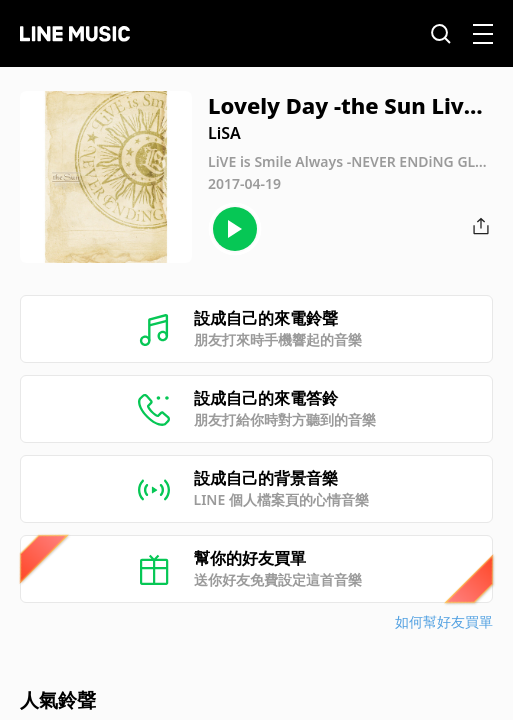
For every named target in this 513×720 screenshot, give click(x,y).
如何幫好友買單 (444, 621)
